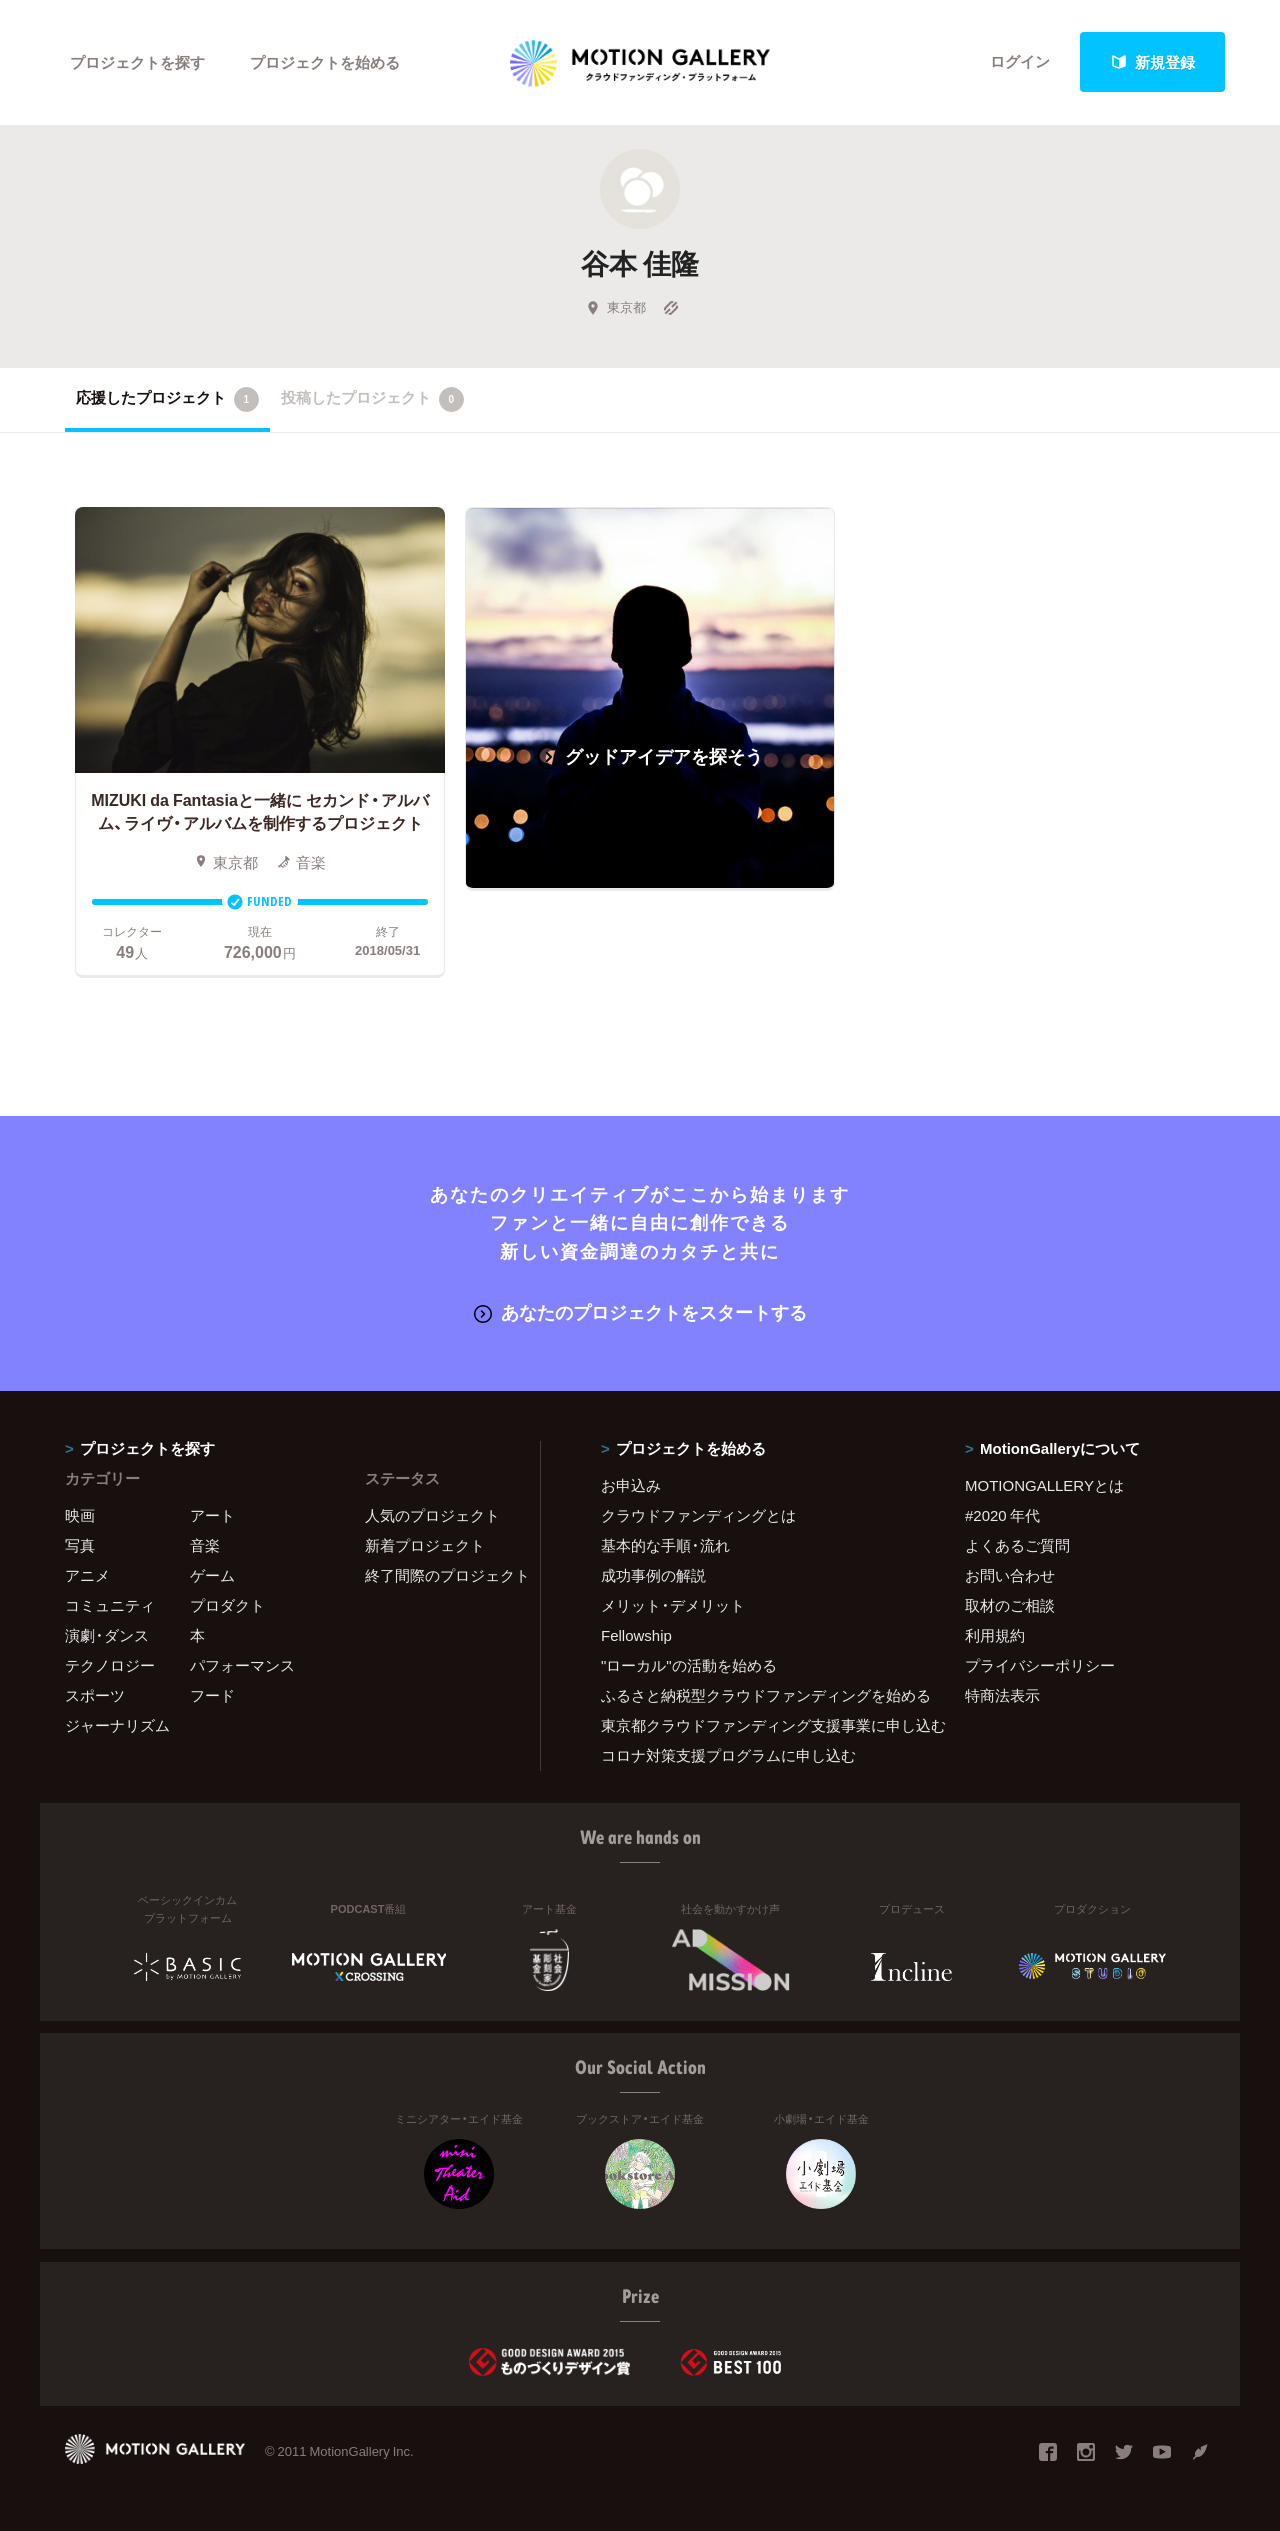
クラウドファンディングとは (698, 1515)
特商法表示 (1002, 1695)
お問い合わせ (1010, 1575)
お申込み (631, 1485)
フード (212, 1695)
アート (212, 1515)
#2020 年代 (1002, 1515)
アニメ (87, 1575)
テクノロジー (110, 1665)
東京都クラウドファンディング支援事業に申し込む (758, 1725)
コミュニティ (110, 1605)
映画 (80, 1515)
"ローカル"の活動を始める (689, 1665)
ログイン (1020, 62)
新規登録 (1153, 62)
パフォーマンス (242, 1665)
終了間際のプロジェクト (440, 1575)
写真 (80, 1545)
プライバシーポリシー (1040, 1665)
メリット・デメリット (673, 1605)
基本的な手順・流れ (665, 1545)
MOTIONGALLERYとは (1044, 1485)
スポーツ (95, 1695)
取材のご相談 (1010, 1605)
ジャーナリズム (117, 1725)
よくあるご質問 (1017, 1545)
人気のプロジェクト (432, 1515)
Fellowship (636, 1635)
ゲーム (212, 1575)
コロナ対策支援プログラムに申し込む (728, 1755)
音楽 (205, 1545)
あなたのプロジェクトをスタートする (640, 1311)
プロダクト (227, 1605)
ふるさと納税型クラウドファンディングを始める (758, 1695)
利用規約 (995, 1635)
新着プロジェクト (425, 1545)
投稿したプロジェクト (372, 399)
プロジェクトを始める (325, 62)
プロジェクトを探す (137, 62)
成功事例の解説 (653, 1575)
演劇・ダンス (107, 1635)
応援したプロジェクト (167, 399)
